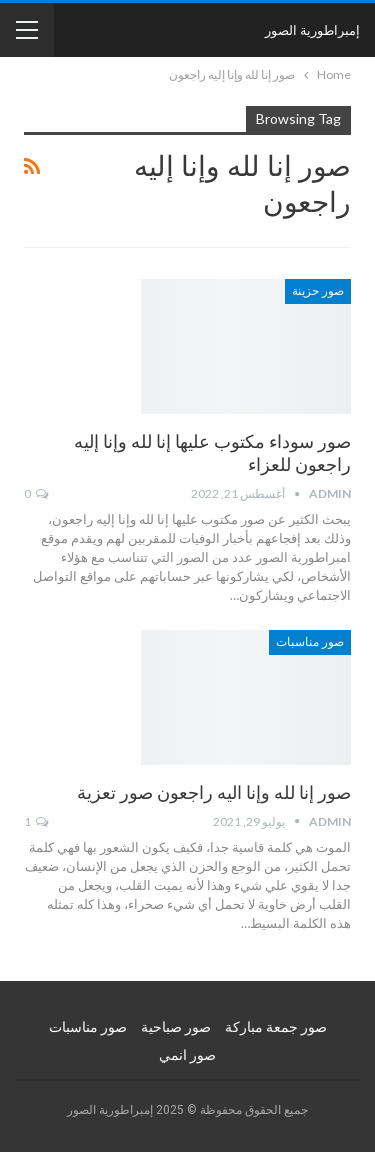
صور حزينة (318, 291)
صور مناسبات (310, 642)
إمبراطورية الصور (312, 30)
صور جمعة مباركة (276, 1027)
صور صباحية (176, 1027)
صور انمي (187, 1055)
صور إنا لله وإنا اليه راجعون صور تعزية (214, 792)
